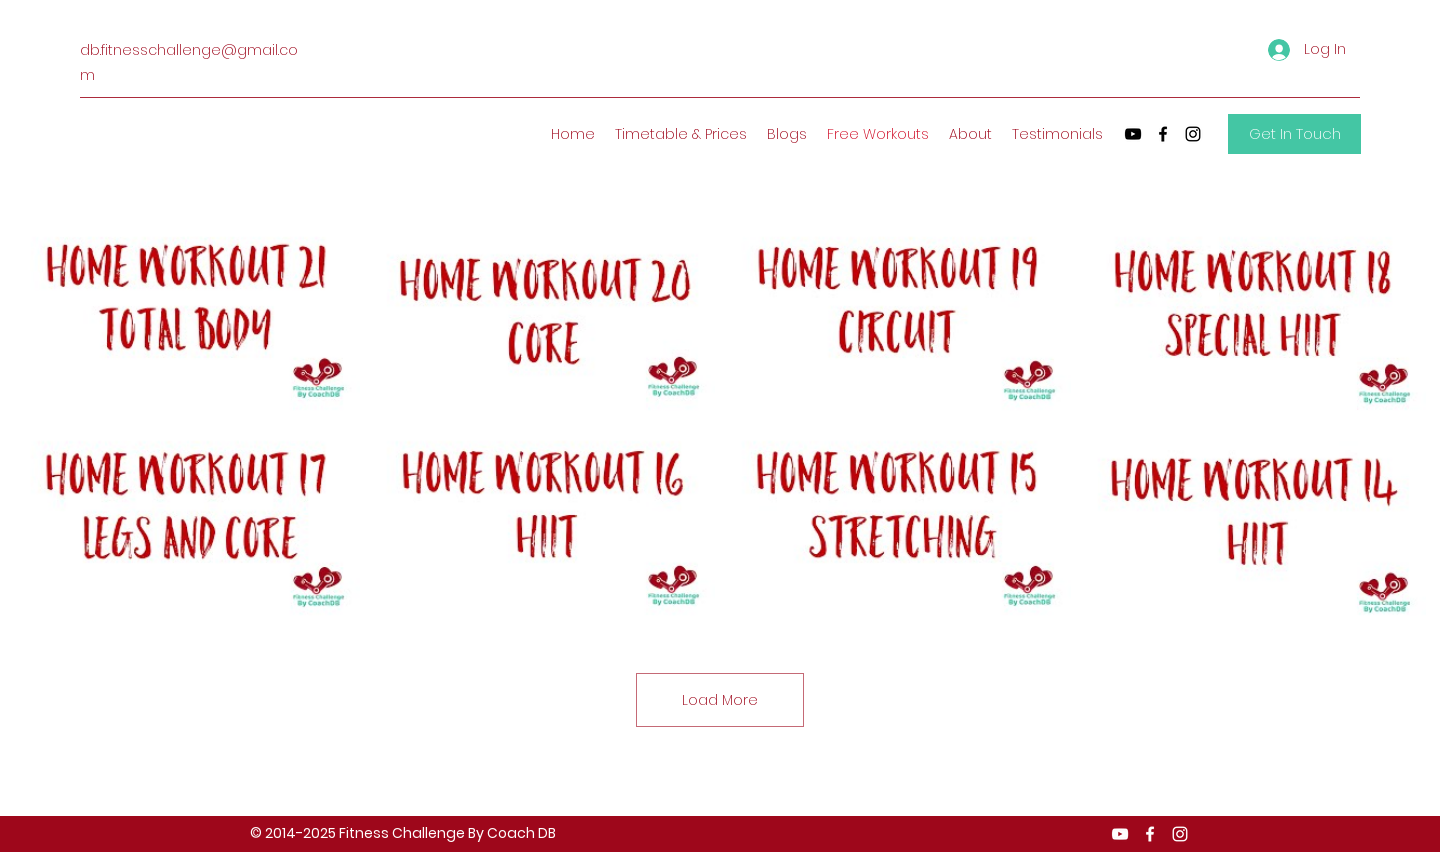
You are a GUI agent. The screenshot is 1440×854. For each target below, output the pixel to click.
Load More (720, 700)
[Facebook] (1163, 134)
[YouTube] (1133, 134)
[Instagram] (1193, 134)
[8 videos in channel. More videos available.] (720, 419)
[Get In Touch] (1294, 134)
